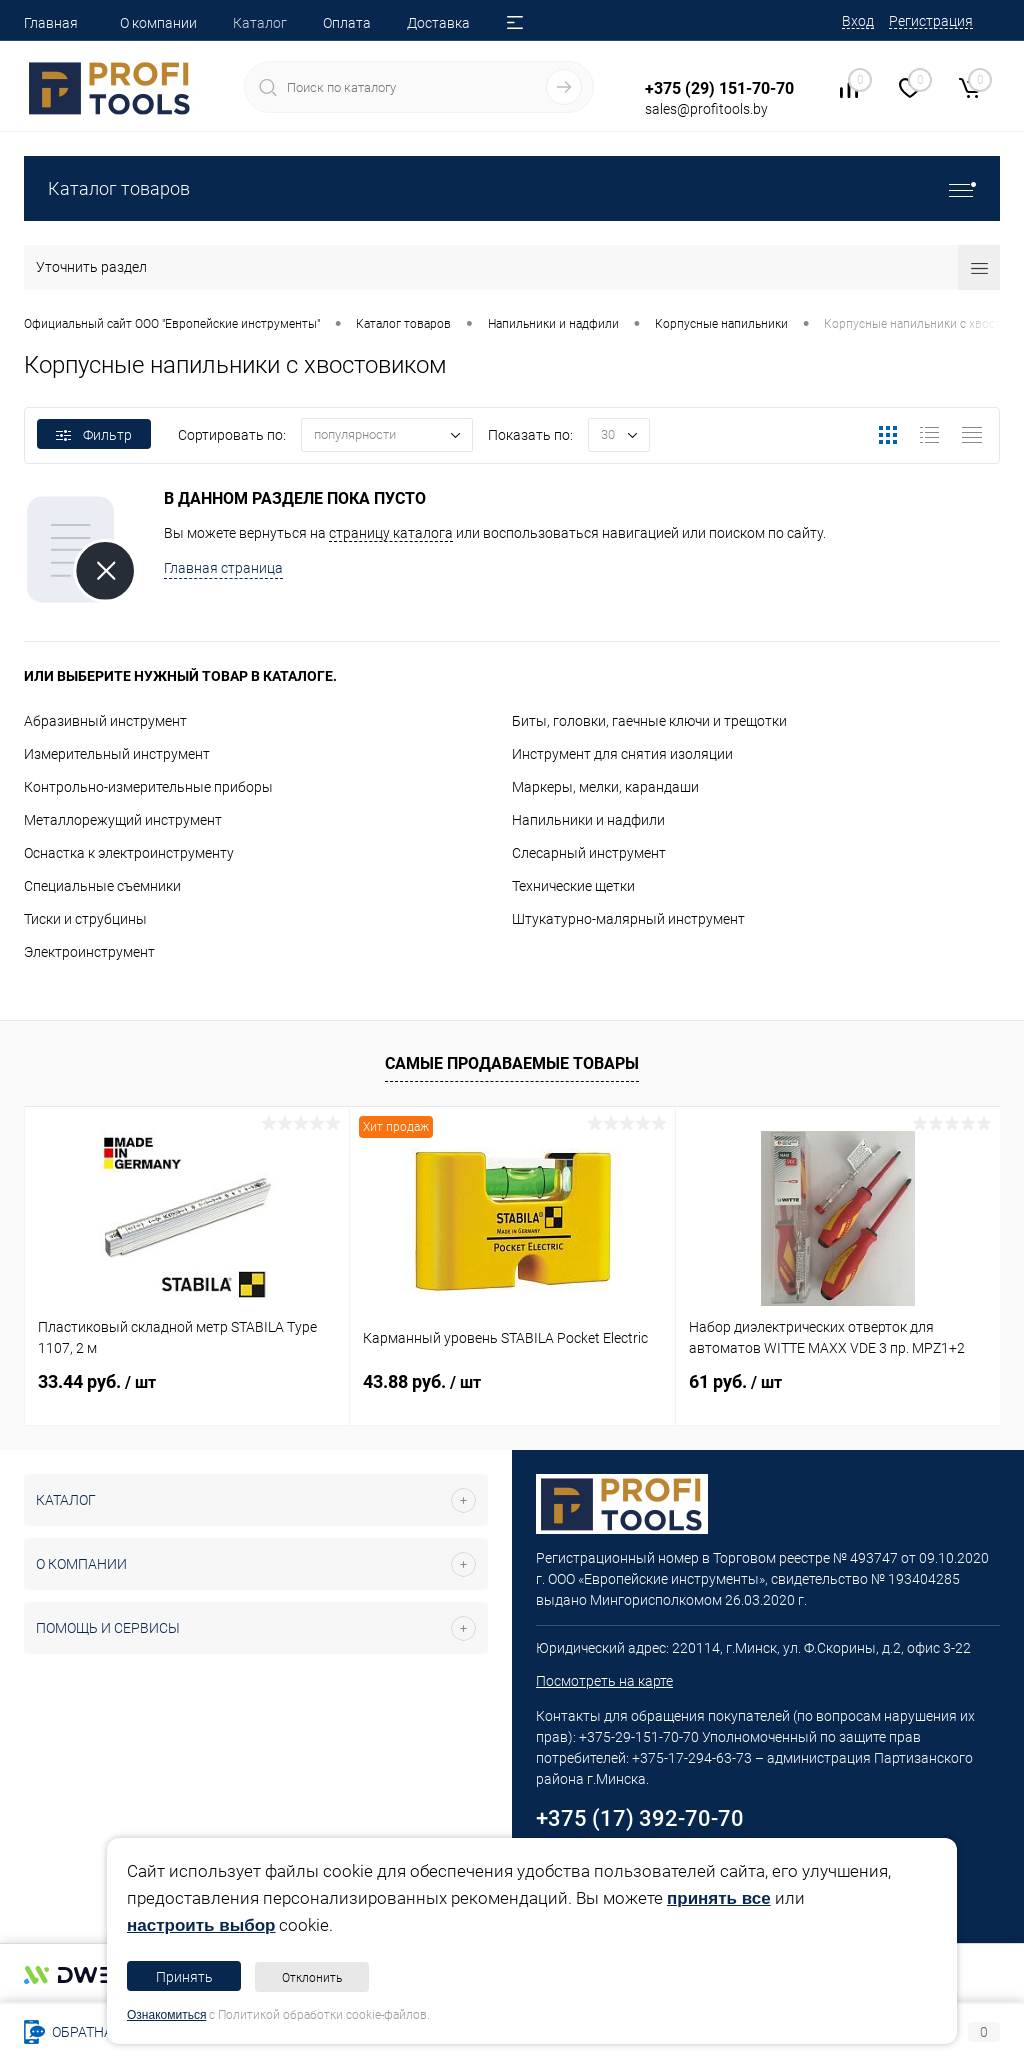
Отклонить (312, 1978)
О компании (158, 23)
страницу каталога (391, 533)
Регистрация (931, 21)
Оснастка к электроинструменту (129, 853)
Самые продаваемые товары (512, 1063)
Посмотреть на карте (604, 1681)
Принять (184, 1977)
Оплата (347, 23)
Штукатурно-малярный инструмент (628, 919)
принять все (719, 1898)
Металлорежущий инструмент (123, 820)
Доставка (438, 23)
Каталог (260, 23)
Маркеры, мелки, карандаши (605, 787)
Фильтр (94, 435)
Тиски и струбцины (85, 919)
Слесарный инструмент (589, 853)
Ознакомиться (166, 2015)
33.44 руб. (97, 1381)
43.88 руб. (422, 1381)
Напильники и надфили (588, 820)
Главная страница (223, 568)
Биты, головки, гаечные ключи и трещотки (649, 721)
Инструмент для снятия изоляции (622, 754)
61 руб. (735, 1381)
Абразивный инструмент (105, 721)
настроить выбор (201, 1925)
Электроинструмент (89, 952)
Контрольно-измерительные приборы (148, 787)
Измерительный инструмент (117, 754)
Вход (858, 21)
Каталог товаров (512, 188)
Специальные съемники (102, 886)
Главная (51, 23)
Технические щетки (573, 886)
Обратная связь (96, 2032)
